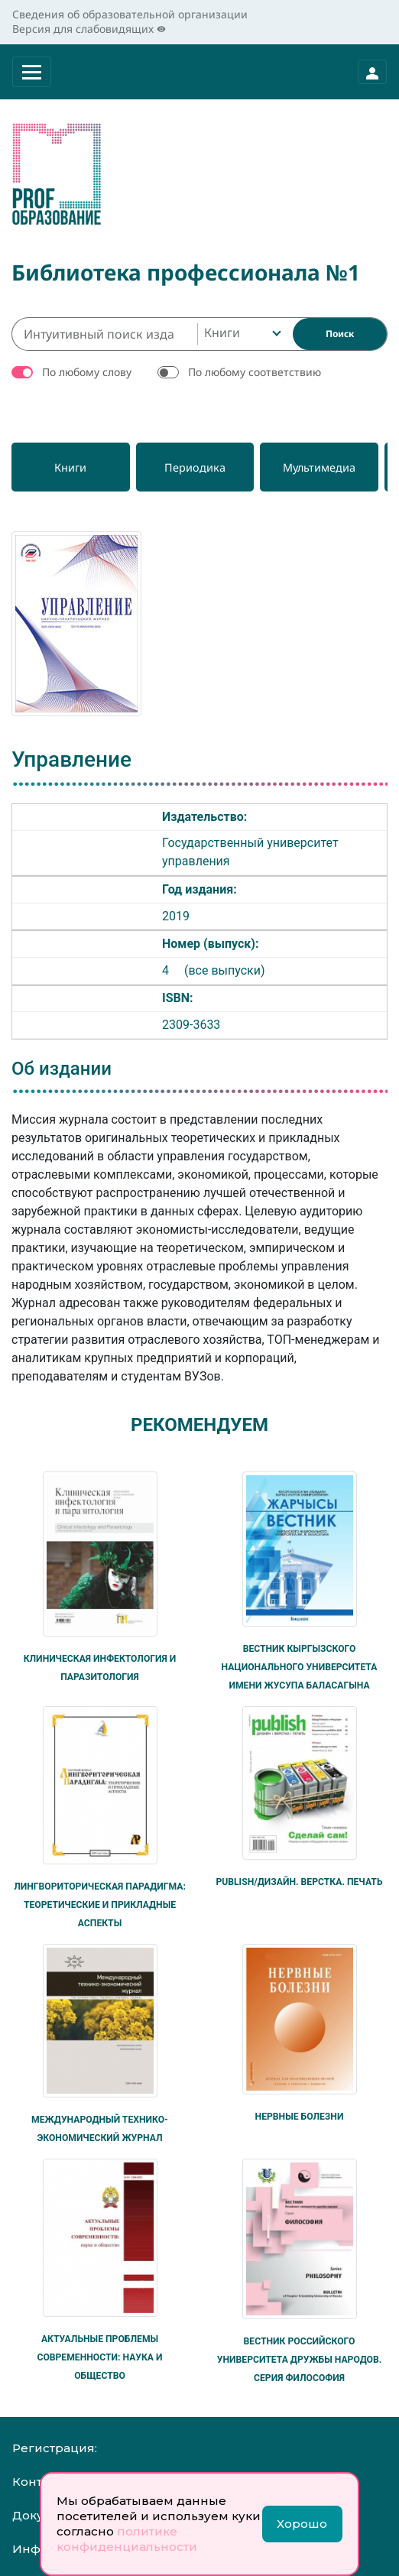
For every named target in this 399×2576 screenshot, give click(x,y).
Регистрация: (54, 2448)
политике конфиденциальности (127, 2539)
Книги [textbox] (222, 332)
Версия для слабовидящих (89, 28)
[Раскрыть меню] (31, 72)
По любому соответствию (254, 372)
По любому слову (86, 372)
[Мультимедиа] (329, 467)
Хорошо (302, 2523)
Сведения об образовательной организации (130, 14)
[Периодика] (201, 467)
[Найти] (340, 334)
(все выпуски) (224, 970)
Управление (71, 759)
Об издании (61, 1068)
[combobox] (241, 334)
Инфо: (31, 2549)
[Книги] (72, 467)
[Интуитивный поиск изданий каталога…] (104, 334)
